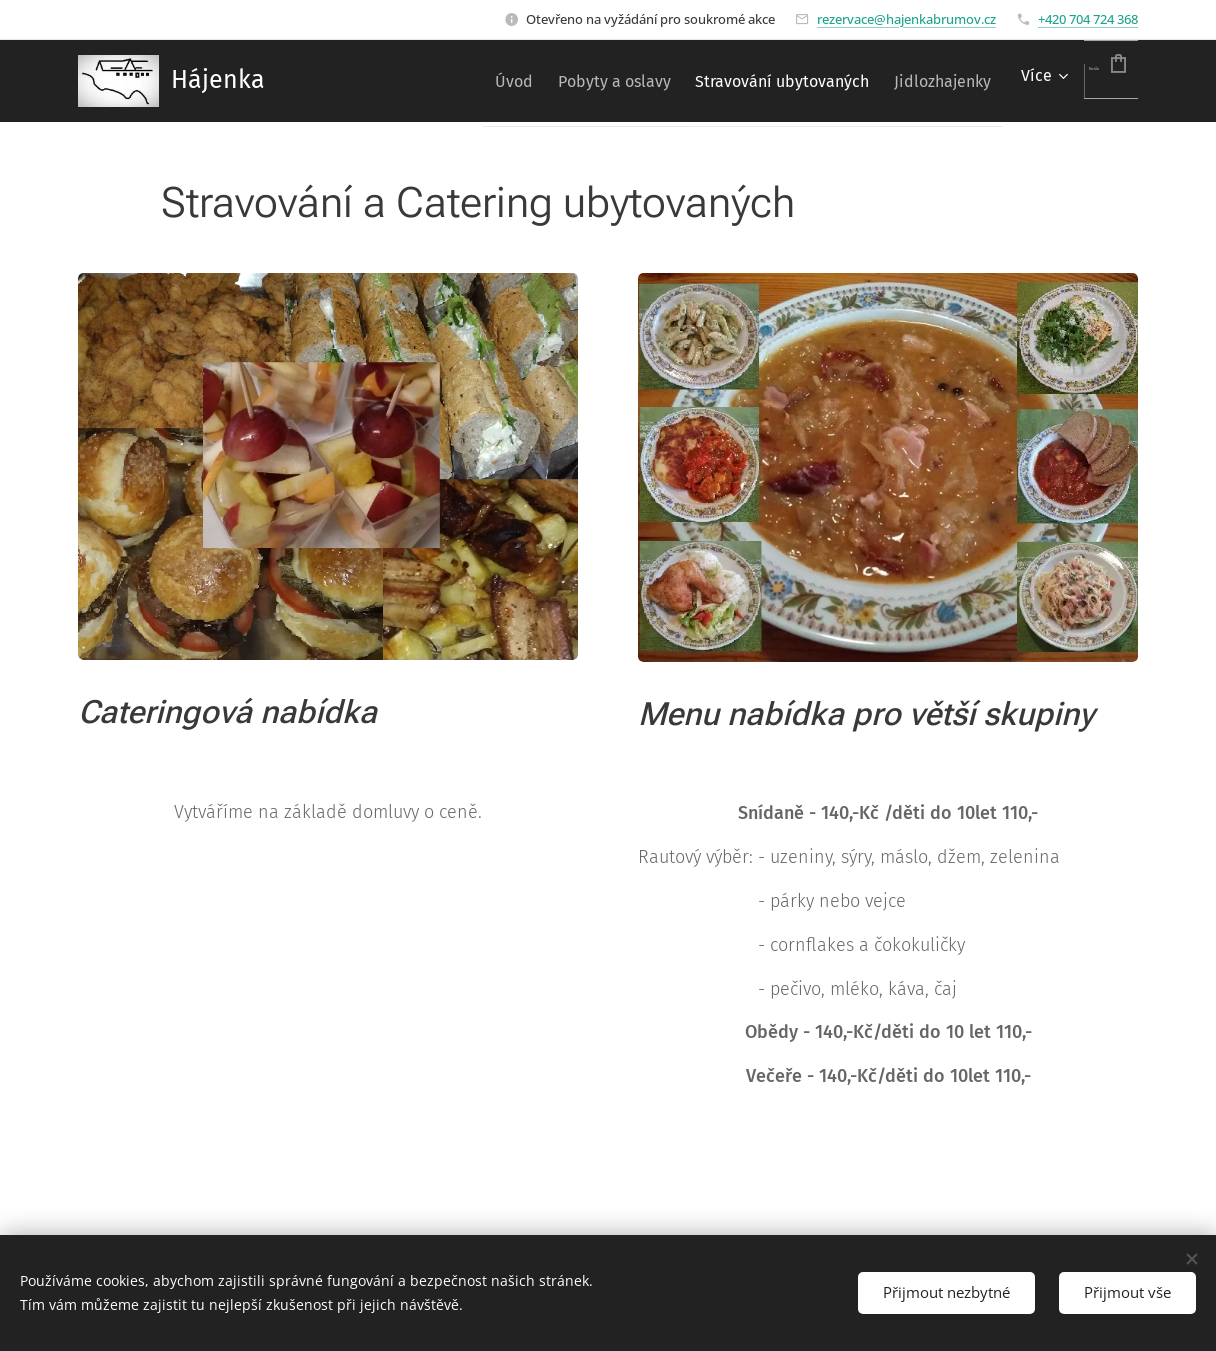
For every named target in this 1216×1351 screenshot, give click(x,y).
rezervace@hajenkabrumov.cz (906, 19)
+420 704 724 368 (1088, 19)
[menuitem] (433, 81)
